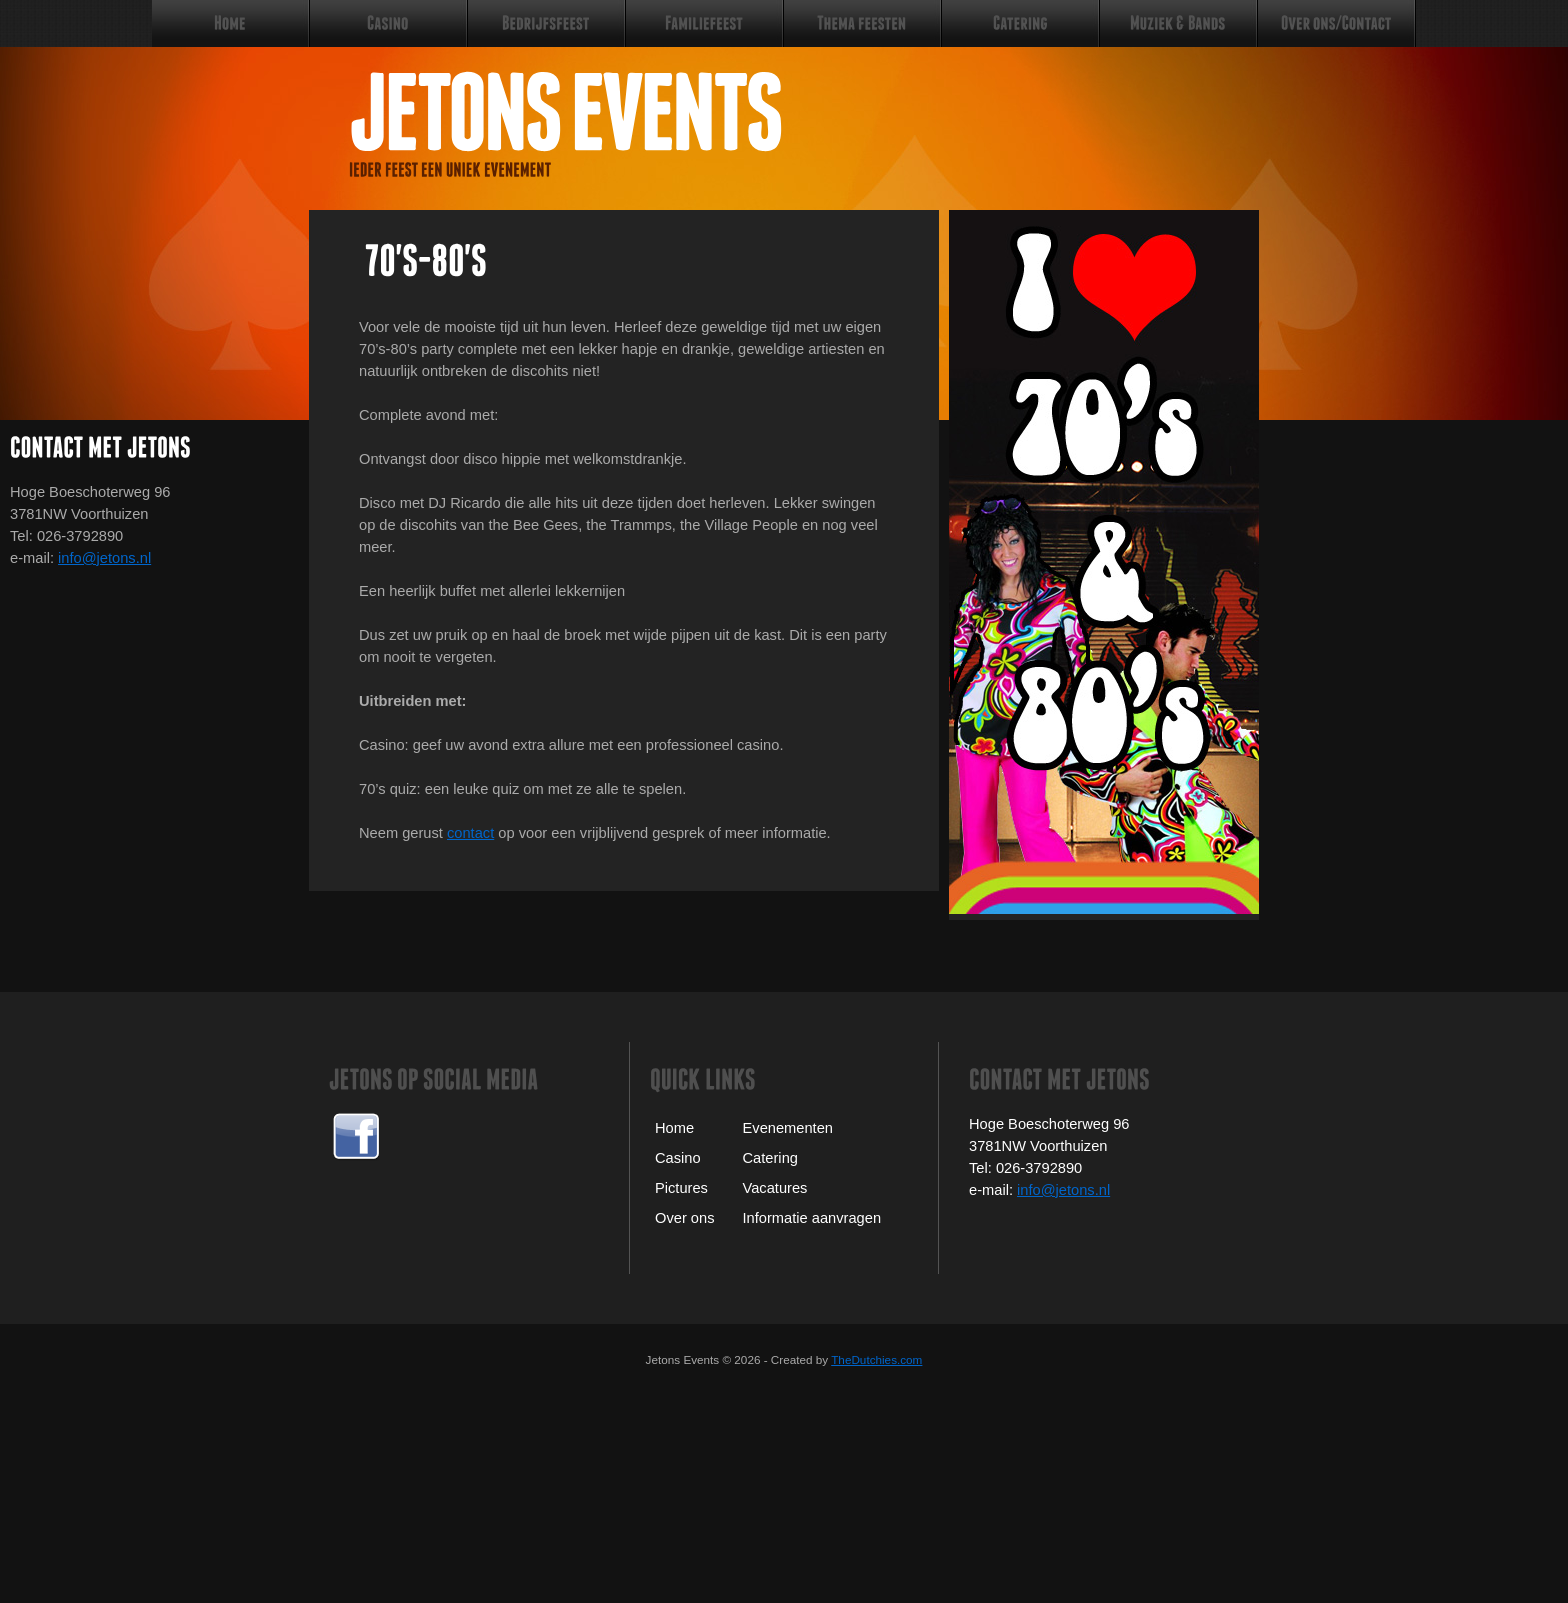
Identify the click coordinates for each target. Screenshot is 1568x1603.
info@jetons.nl (104, 558)
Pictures (681, 1188)
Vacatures (775, 1188)
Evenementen (788, 1128)
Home (674, 1128)
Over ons (684, 1218)
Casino (678, 1158)
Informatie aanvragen (812, 1218)
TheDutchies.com (876, 1359)
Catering (770, 1158)
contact (470, 833)
